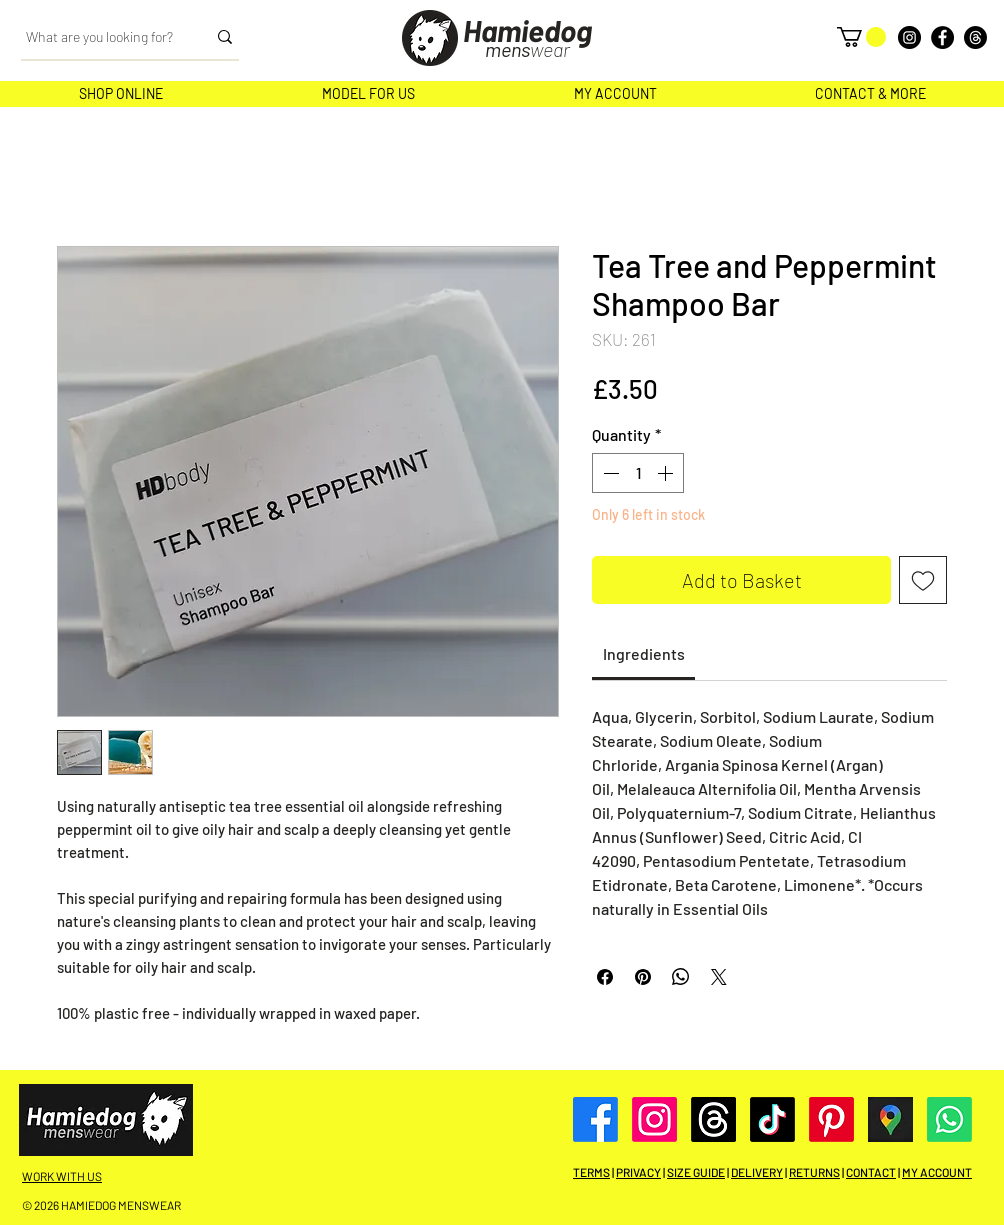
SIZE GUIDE (696, 1172)
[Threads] (975, 37)
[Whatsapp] (949, 1119)
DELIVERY (757, 1172)
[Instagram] (909, 37)
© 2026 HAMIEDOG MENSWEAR (101, 1205)
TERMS (591, 1172)
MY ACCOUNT (937, 1172)
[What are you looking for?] (101, 37)
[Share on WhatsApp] (681, 977)
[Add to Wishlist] (923, 580)
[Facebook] (942, 37)
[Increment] (667, 473)
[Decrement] (609, 473)
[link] (644, 653)
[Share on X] (719, 977)
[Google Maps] (890, 1119)
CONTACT (871, 1172)
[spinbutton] (638, 473)
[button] (861, 37)
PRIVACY (638, 1172)
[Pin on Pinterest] (643, 977)
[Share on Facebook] (605, 977)
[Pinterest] (831, 1119)
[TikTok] (772, 1119)
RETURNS (814, 1172)
